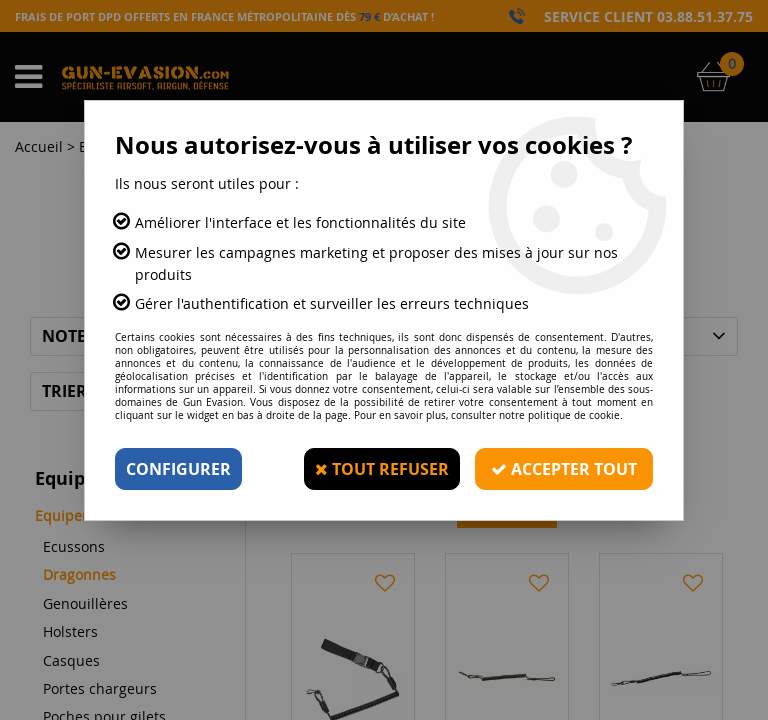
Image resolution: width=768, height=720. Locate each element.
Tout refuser (382, 469)
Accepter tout (564, 469)
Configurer (178, 469)
